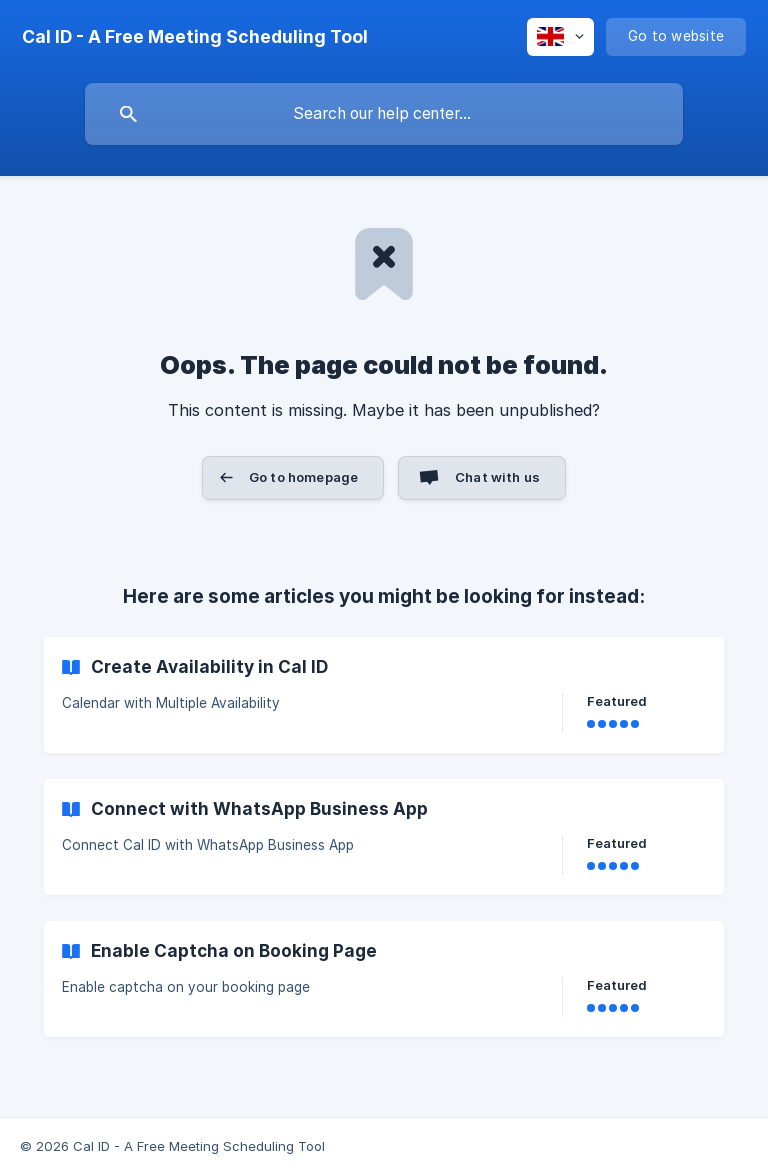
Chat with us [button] (497, 477)
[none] (195, 37)
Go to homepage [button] (303, 477)
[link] (384, 695)
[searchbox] (384, 114)
